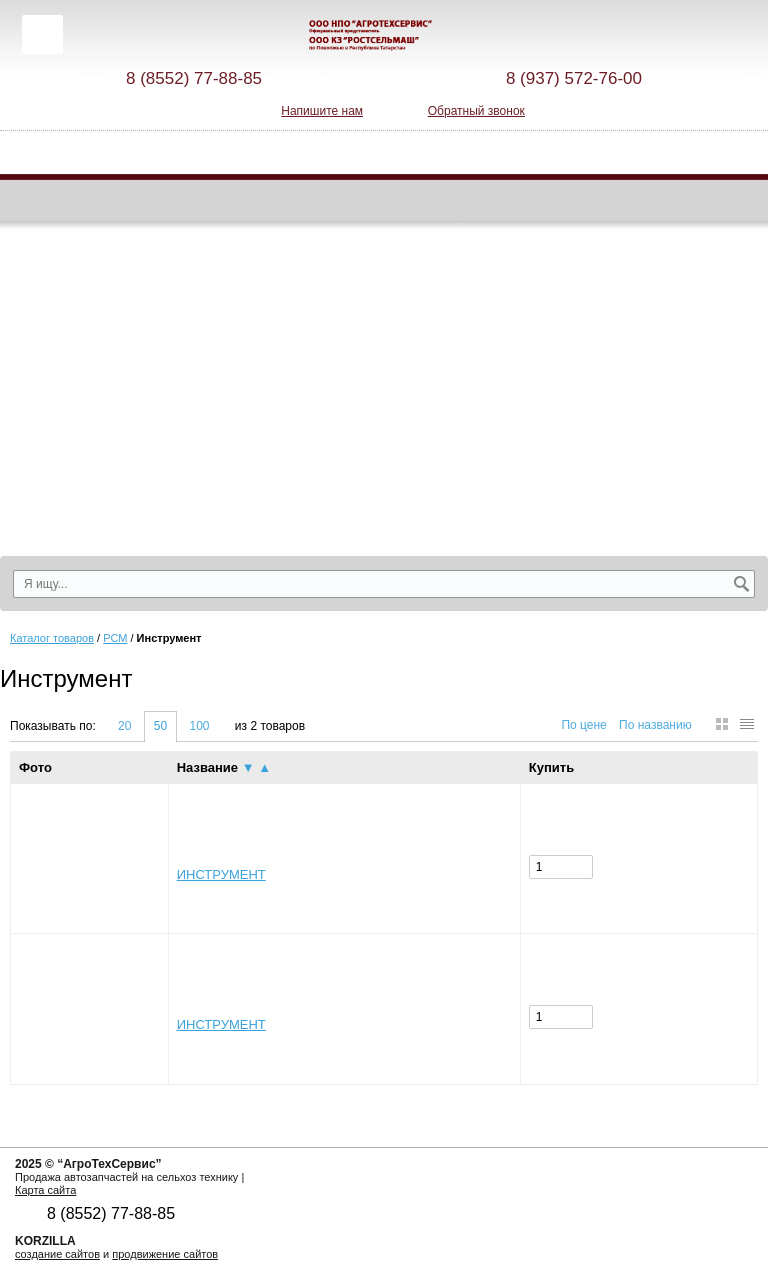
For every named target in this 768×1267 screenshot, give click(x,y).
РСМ (115, 638)
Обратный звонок (476, 111)
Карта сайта (45, 1190)
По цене (583, 725)
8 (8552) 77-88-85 (194, 78)
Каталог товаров (52, 638)
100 (199, 726)
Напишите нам (322, 111)
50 (160, 726)
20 (124, 726)
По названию (655, 725)
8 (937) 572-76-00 (574, 78)
